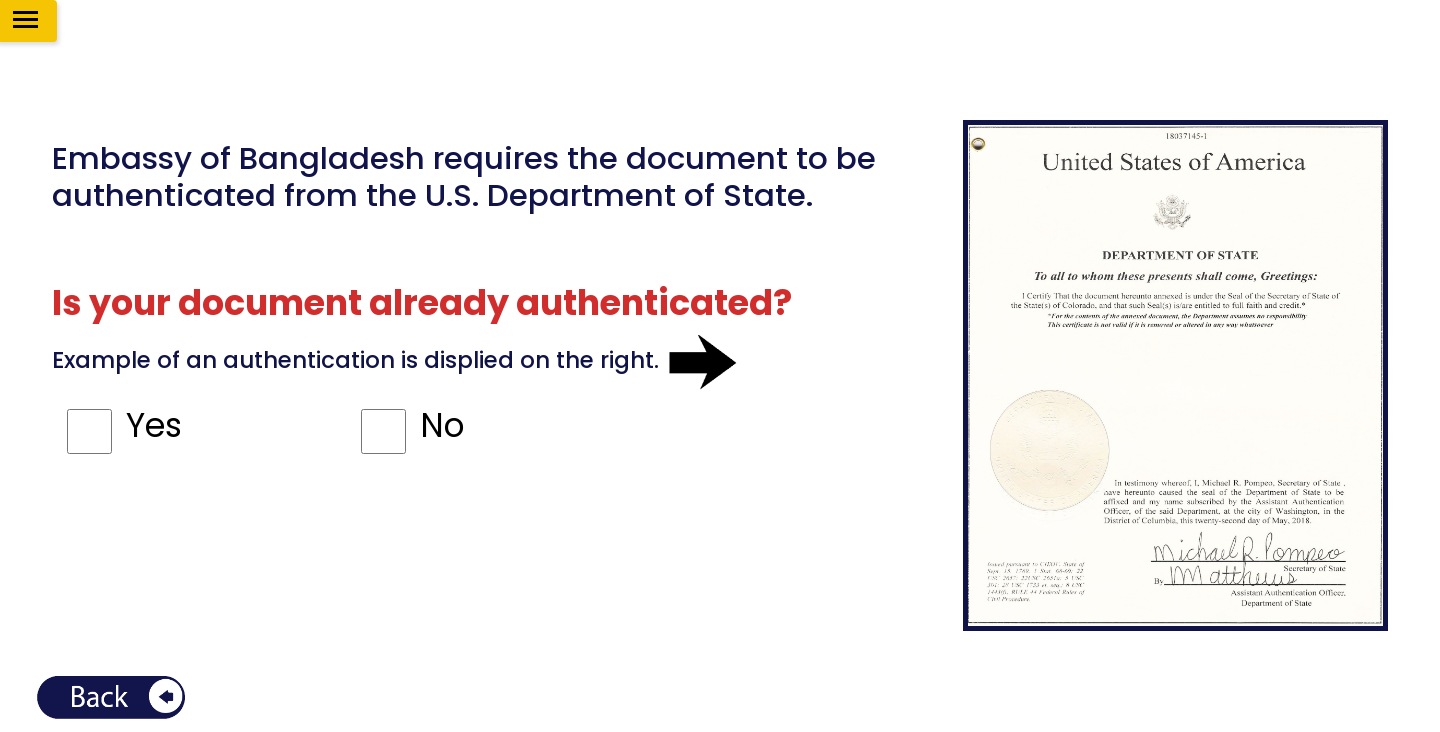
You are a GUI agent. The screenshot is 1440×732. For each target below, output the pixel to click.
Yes (154, 425)
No (442, 425)
